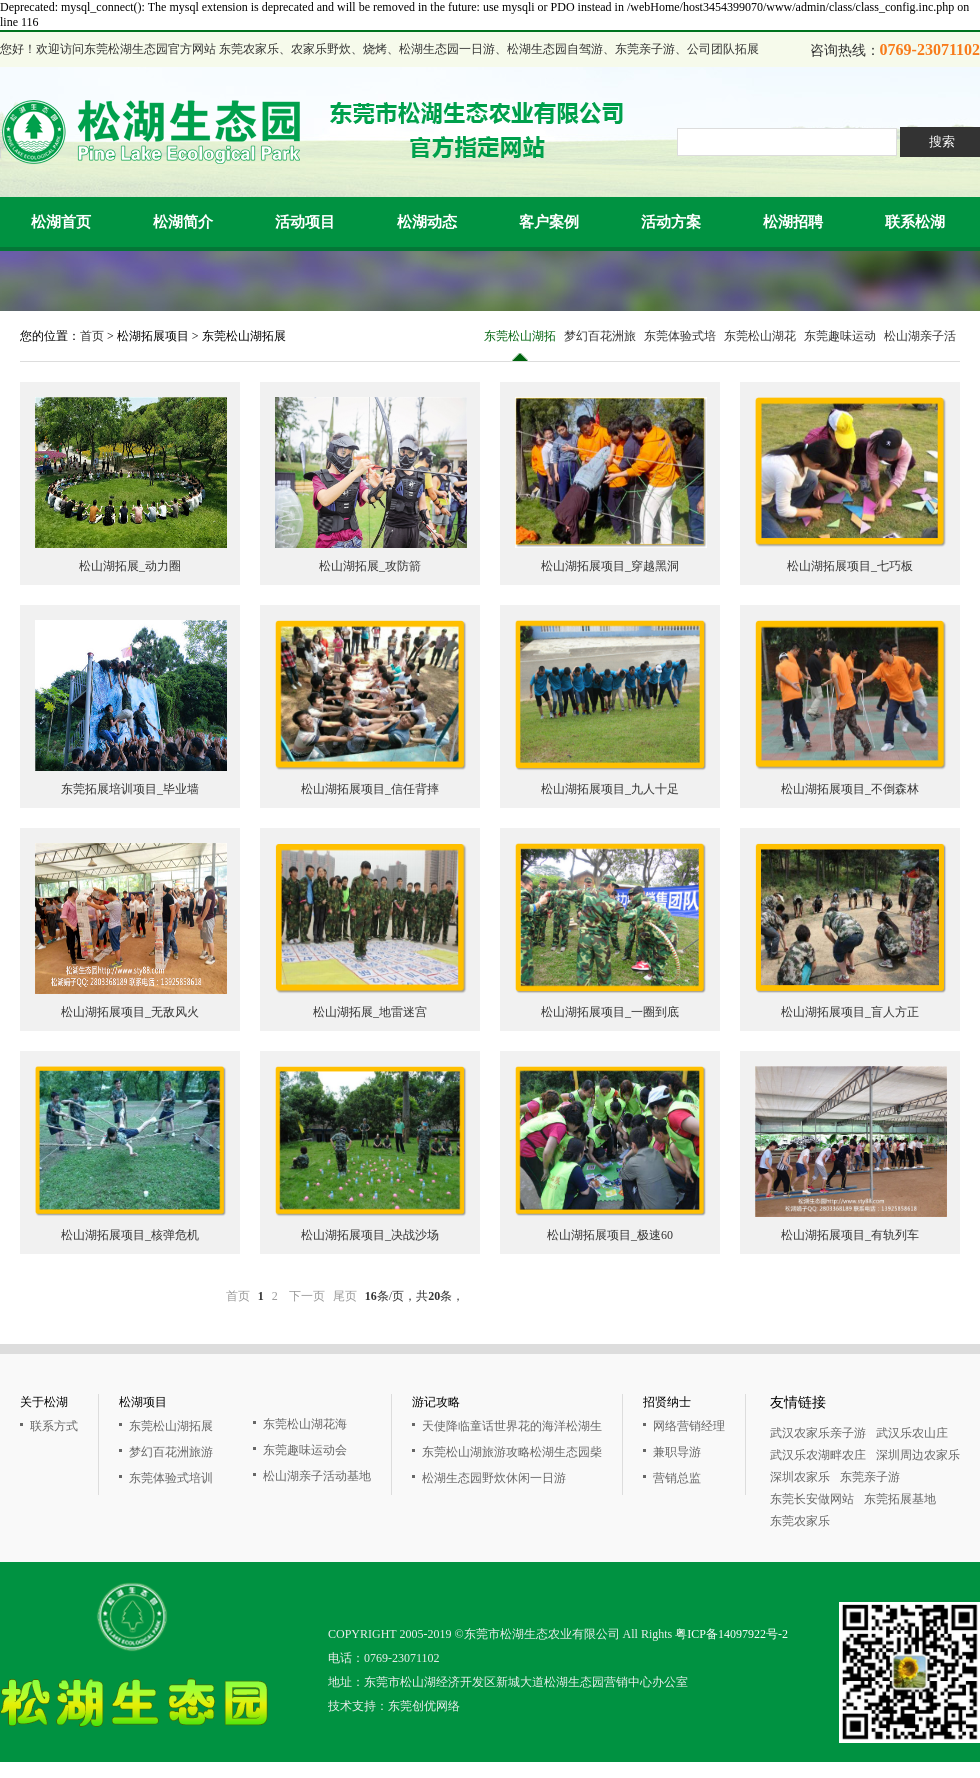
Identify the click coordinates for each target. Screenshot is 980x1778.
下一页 (307, 1296)
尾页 (345, 1296)
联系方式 (54, 1426)
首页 (92, 336)
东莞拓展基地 (900, 1499)
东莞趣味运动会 (840, 345)
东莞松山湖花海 (760, 345)
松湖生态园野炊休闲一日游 (494, 1478)
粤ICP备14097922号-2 (731, 1634)
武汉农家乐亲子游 (818, 1433)
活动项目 (305, 222)
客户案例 (549, 222)
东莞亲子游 (870, 1477)
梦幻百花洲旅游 (600, 345)
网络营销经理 (689, 1426)
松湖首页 (61, 222)
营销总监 (677, 1478)
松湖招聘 (793, 222)
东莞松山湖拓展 (520, 345)
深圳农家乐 (800, 1477)
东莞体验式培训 (680, 345)
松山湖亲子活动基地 (920, 345)
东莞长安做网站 (812, 1499)
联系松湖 (915, 222)
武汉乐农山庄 (912, 1433)
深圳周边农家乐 (918, 1455)
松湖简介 (183, 222)
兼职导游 (677, 1452)
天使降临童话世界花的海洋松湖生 (512, 1426)
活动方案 (671, 222)
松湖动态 (427, 222)
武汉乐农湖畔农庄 (818, 1455)
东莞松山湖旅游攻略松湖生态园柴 (512, 1452)
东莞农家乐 (800, 1521)
